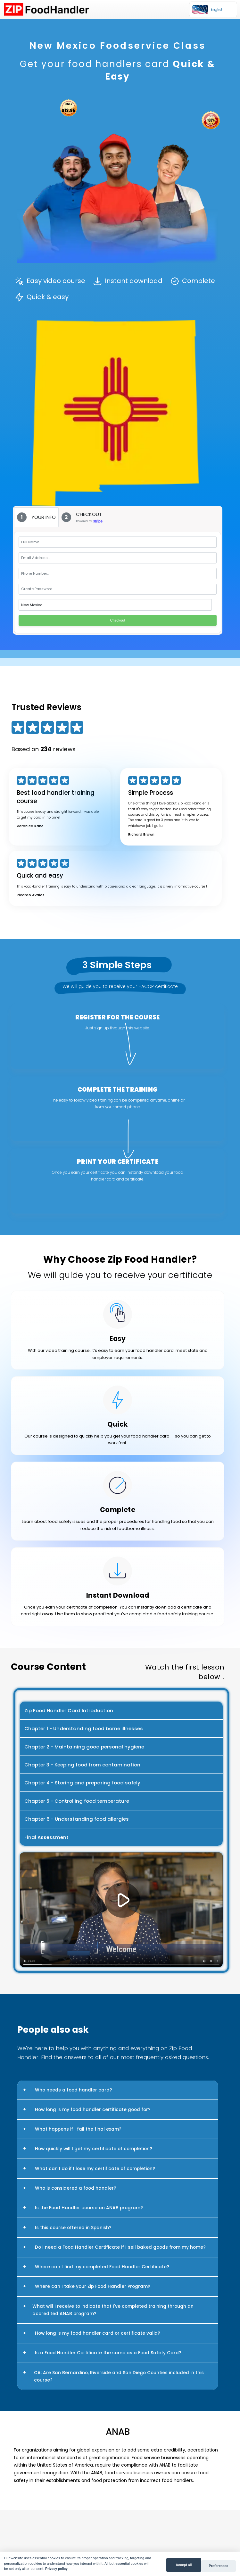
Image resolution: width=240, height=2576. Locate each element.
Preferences (218, 2566)
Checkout (117, 620)
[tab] (36, 517)
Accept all (184, 2565)
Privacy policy (56, 2569)
